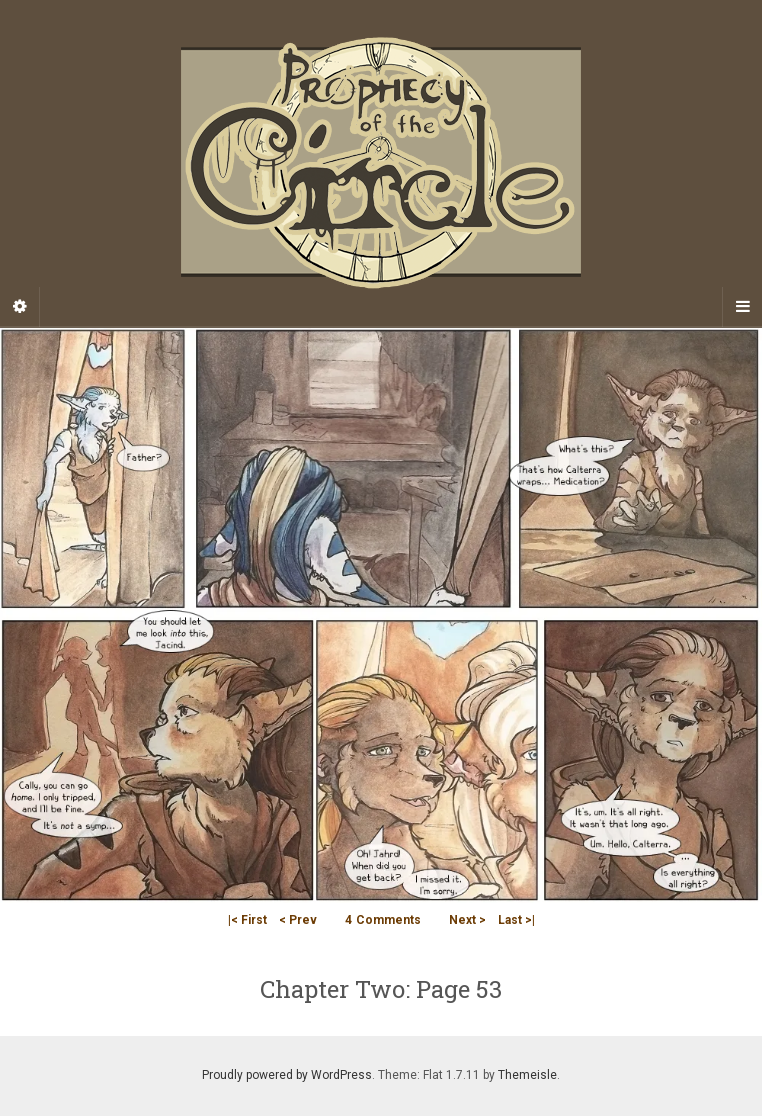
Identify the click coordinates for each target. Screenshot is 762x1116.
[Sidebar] (20, 307)
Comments (383, 920)
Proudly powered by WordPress (287, 1075)
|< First (247, 920)
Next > (467, 920)
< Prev (298, 920)
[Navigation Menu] (742, 307)
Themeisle (527, 1075)
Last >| (516, 920)
